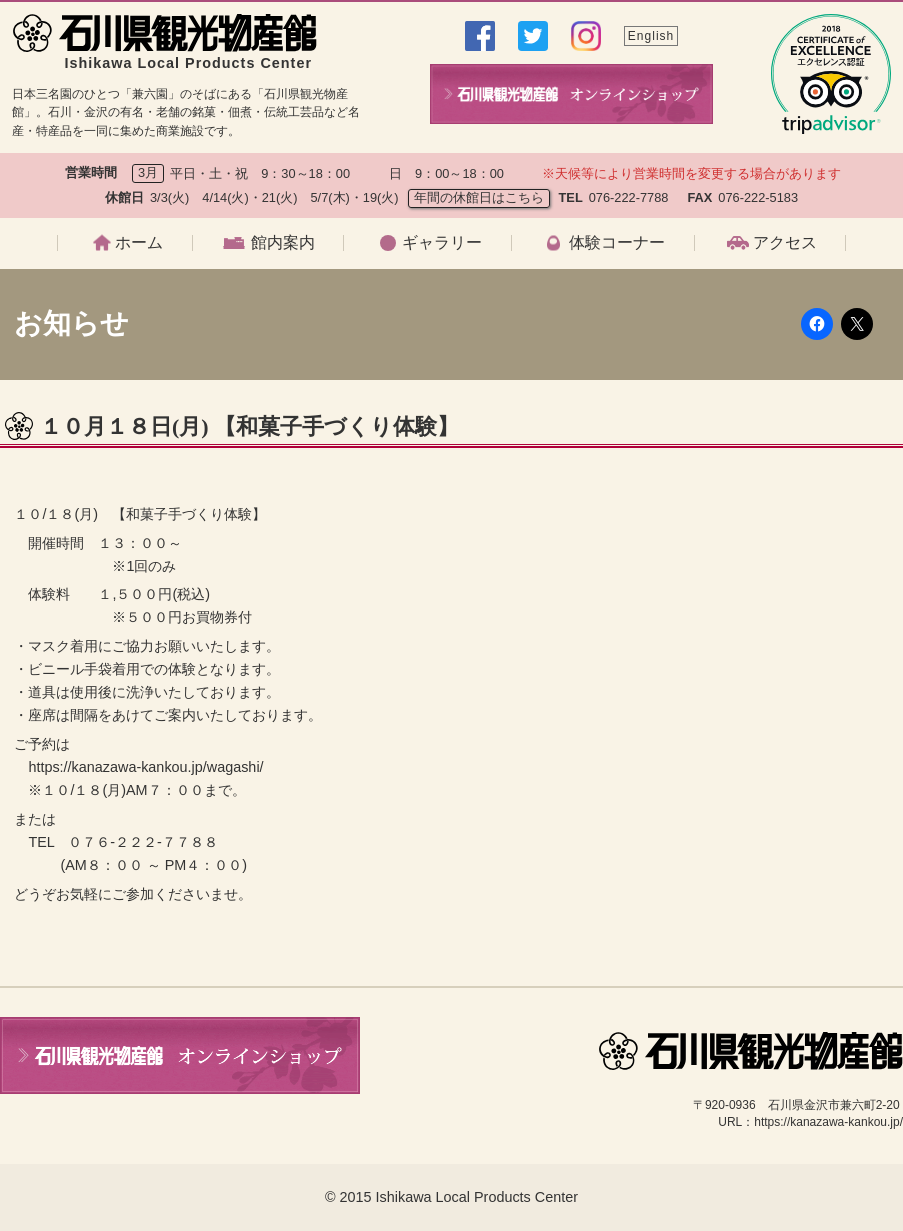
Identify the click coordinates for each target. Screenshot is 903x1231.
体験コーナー (617, 243)
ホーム (139, 243)
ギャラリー (442, 243)
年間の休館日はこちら (479, 197)
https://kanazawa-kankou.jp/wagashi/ (145, 767)
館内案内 (283, 243)
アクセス (785, 243)
